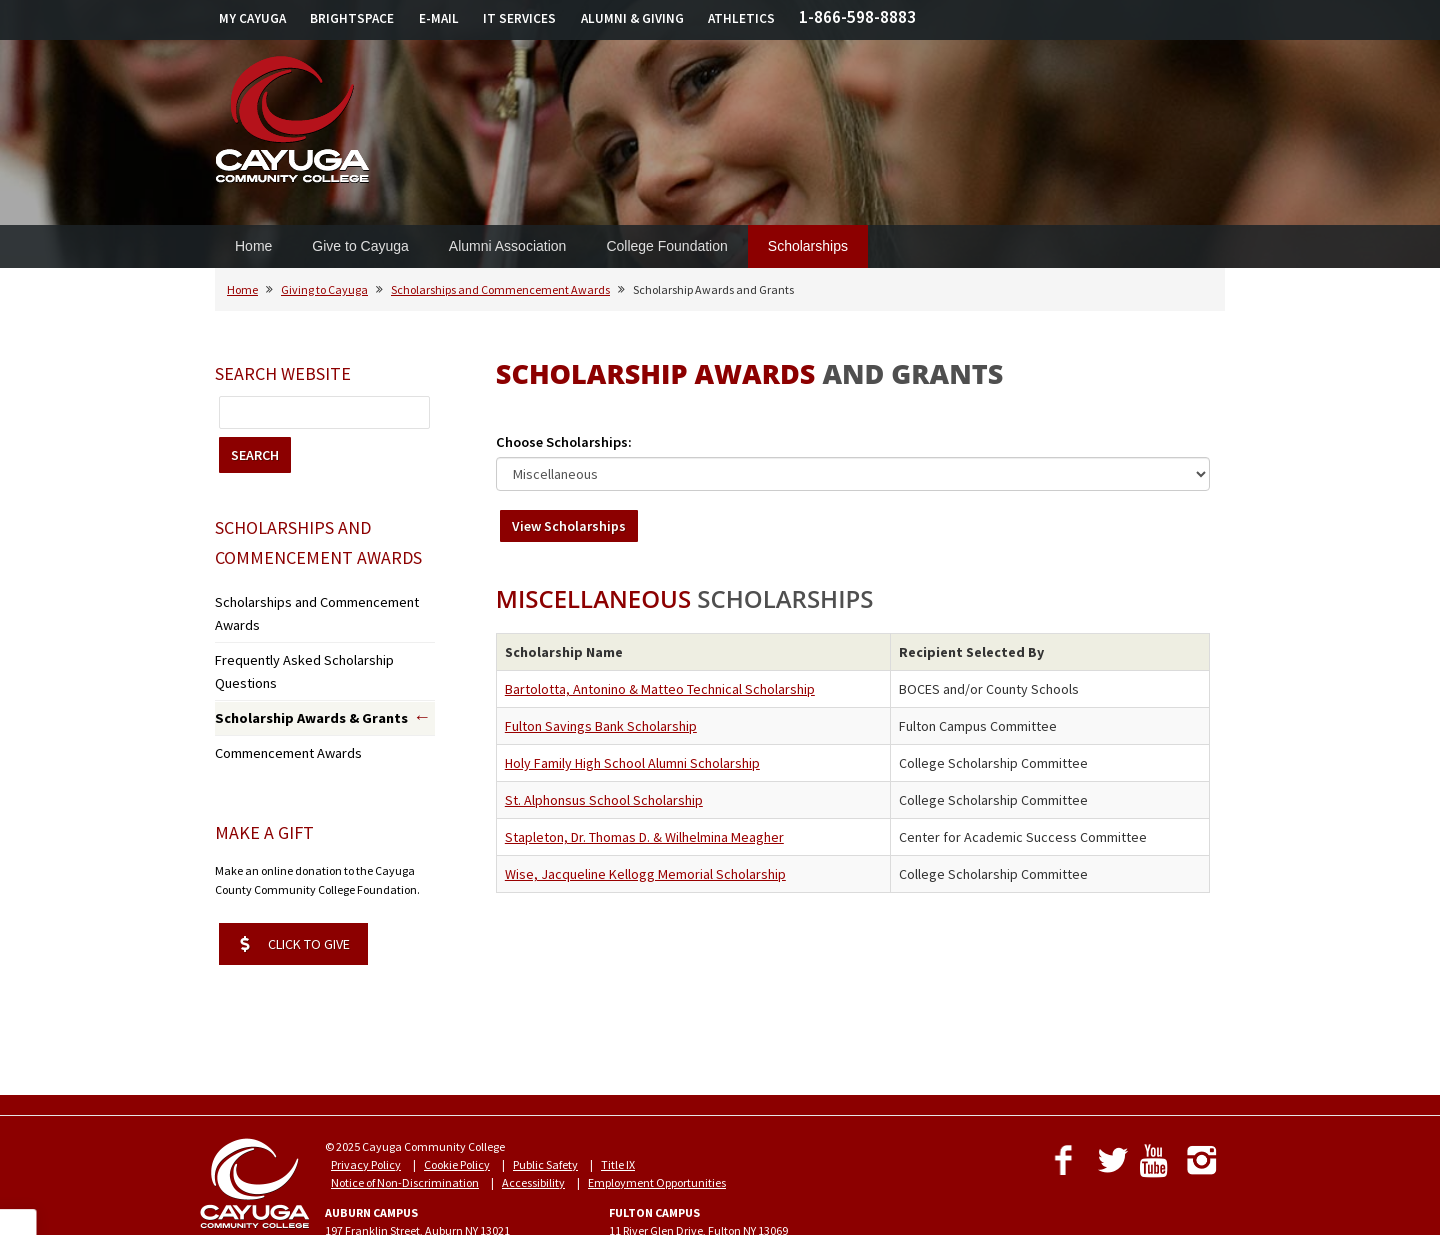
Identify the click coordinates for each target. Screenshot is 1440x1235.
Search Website (283, 373)
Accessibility (533, 1122)
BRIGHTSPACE (352, 18)
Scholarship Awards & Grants (297, 664)
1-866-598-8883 (857, 17)
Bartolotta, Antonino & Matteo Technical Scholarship (660, 689)
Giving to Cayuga (324, 289)
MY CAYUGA (252, 18)
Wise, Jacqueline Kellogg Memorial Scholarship (645, 874)
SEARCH (255, 455)
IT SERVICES (519, 18)
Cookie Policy (457, 1104)
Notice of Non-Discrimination (405, 1122)
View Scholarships (569, 526)
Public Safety (545, 1104)
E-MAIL (439, 18)
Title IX (618, 1104)
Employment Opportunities (657, 1122)
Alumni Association (508, 246)
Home (253, 246)
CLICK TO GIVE (295, 884)
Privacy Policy (366, 1104)
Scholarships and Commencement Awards (500, 289)
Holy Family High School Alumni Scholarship (632, 763)
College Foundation (666, 246)
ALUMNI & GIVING (632, 18)
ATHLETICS (741, 18)
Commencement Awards (279, 695)
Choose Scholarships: (564, 442)
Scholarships (808, 246)
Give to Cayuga (360, 246)
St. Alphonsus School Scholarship (604, 800)
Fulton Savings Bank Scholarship (601, 726)
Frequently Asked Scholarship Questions (317, 631)
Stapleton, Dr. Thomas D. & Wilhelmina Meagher (644, 837)
